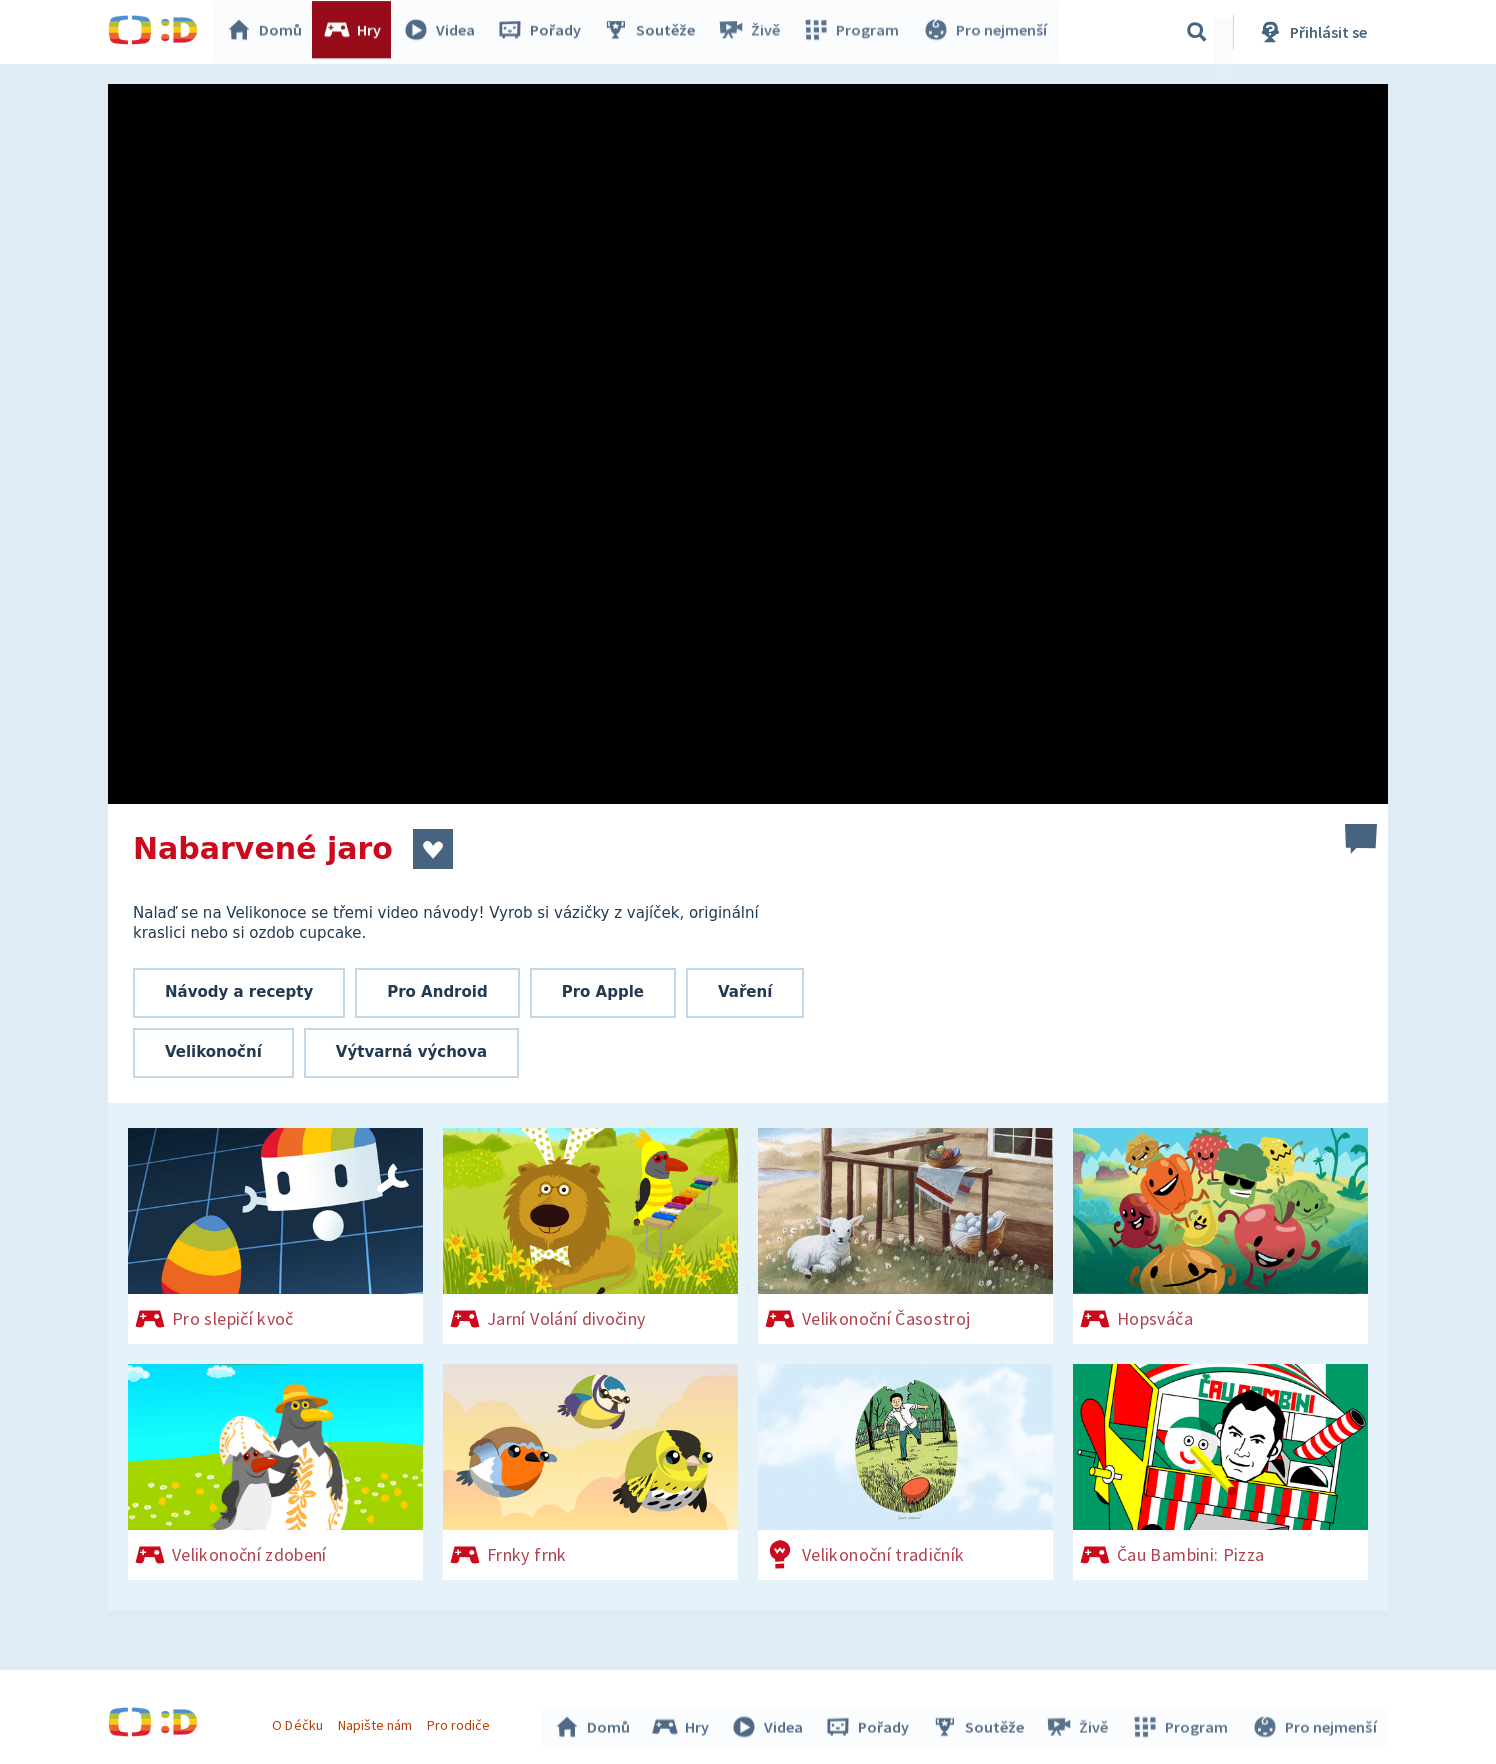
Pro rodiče (461, 1722)
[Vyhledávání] (1197, 32)
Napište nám (377, 1722)
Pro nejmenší (986, 32)
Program (854, 32)
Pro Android (437, 992)
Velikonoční (213, 1052)
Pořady (544, 32)
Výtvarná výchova (411, 1052)
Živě (753, 32)
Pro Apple (603, 992)
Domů (269, 32)
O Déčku (300, 1722)
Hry (357, 32)
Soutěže (654, 32)
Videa (444, 32)
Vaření (745, 992)
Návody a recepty (239, 992)
